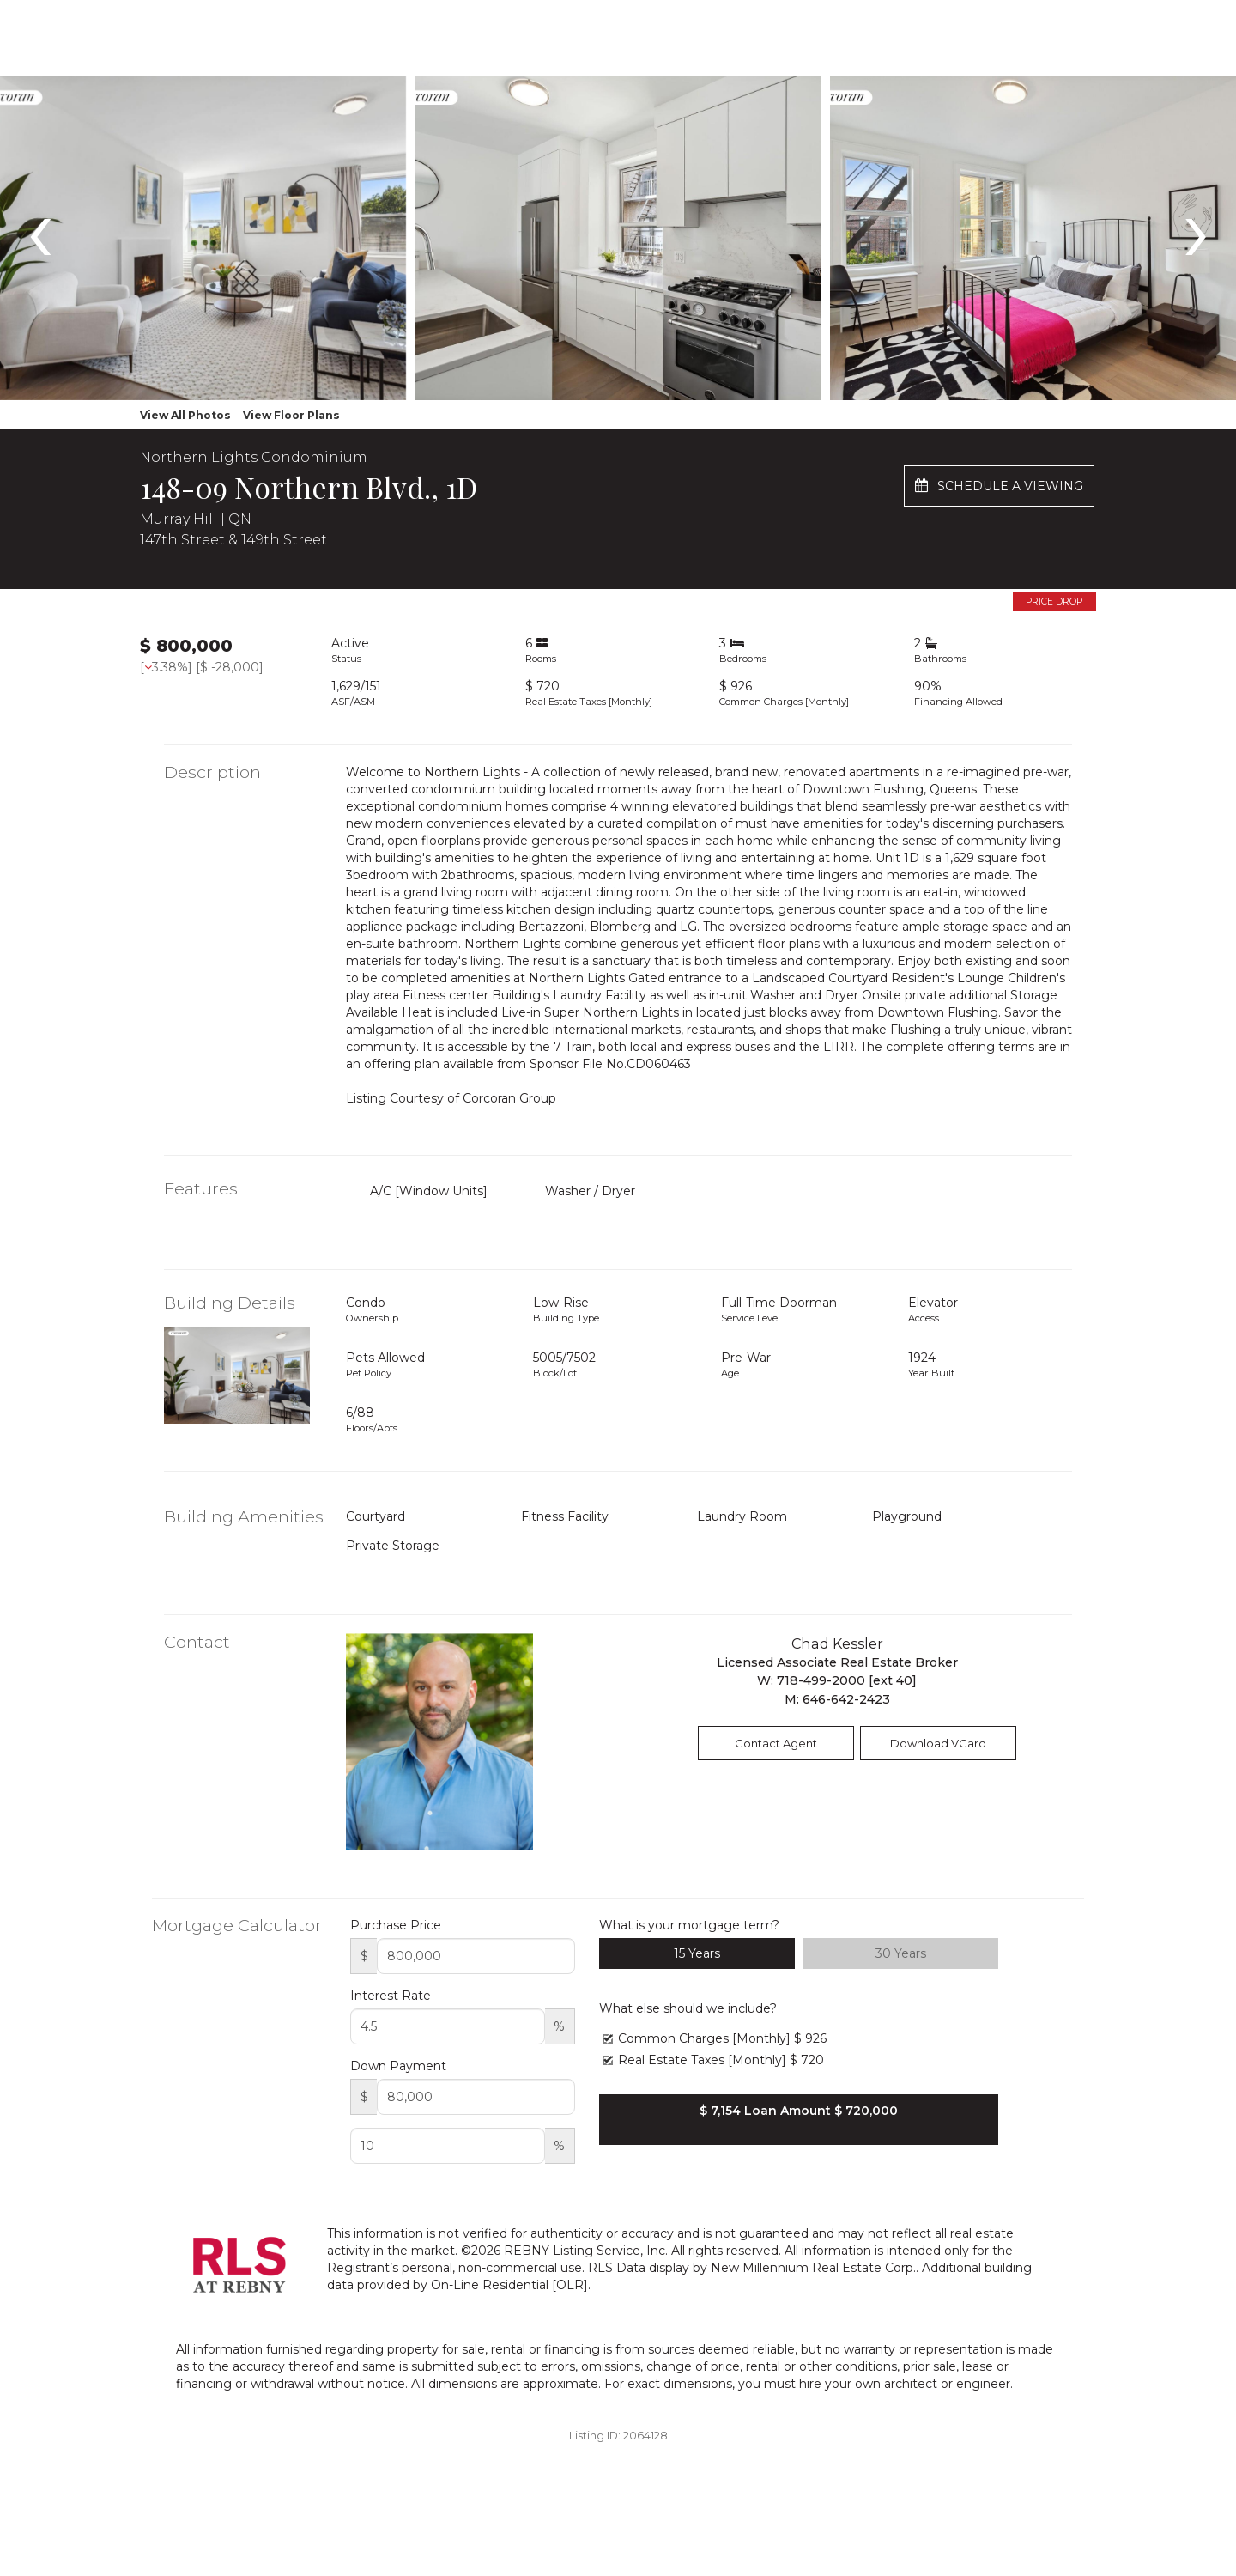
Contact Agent (776, 1743)
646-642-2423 (846, 1699)
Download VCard (938, 1743)
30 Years (901, 1953)
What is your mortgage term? (689, 1925)
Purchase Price (395, 1925)
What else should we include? (688, 2008)
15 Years (697, 1953)
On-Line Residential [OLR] (509, 2285)
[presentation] (40, 227)
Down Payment (398, 2066)
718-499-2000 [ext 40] (847, 1680)
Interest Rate (390, 1995)
